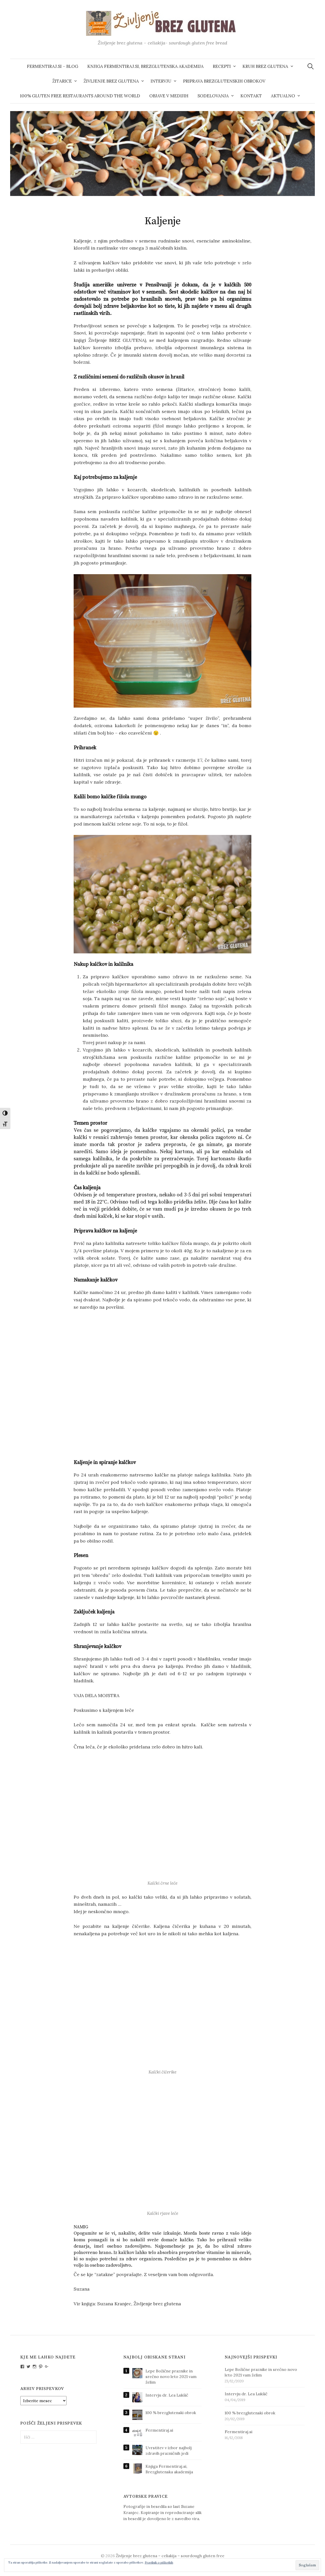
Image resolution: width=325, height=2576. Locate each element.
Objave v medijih (168, 96)
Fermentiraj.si (159, 2430)
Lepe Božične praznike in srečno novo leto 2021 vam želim (171, 2376)
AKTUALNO (283, 96)
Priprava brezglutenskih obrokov (224, 81)
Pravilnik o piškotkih (159, 2562)
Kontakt (251, 96)
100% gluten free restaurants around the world (80, 96)
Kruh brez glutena (265, 66)
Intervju (161, 81)
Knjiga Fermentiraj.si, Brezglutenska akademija (145, 66)
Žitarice (62, 81)
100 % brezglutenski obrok (170, 2412)
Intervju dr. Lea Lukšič (166, 2395)
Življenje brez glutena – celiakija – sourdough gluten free (170, 2555)
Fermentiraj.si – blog (52, 66)
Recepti (222, 66)
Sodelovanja (213, 96)
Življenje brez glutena (111, 81)
